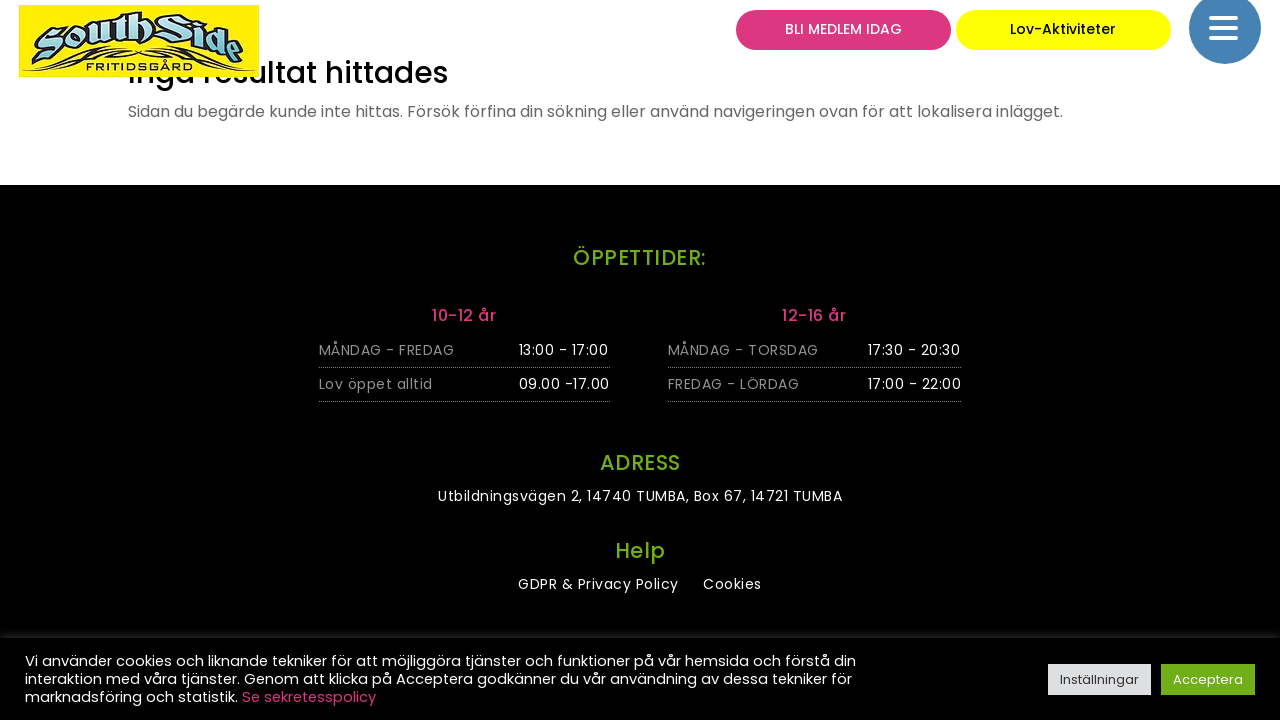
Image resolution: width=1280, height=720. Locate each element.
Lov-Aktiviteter (1063, 37)
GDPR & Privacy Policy (598, 584)
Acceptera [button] (1208, 679)
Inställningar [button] (1099, 679)
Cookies (732, 584)
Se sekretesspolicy (309, 697)
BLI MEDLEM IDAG (843, 37)
